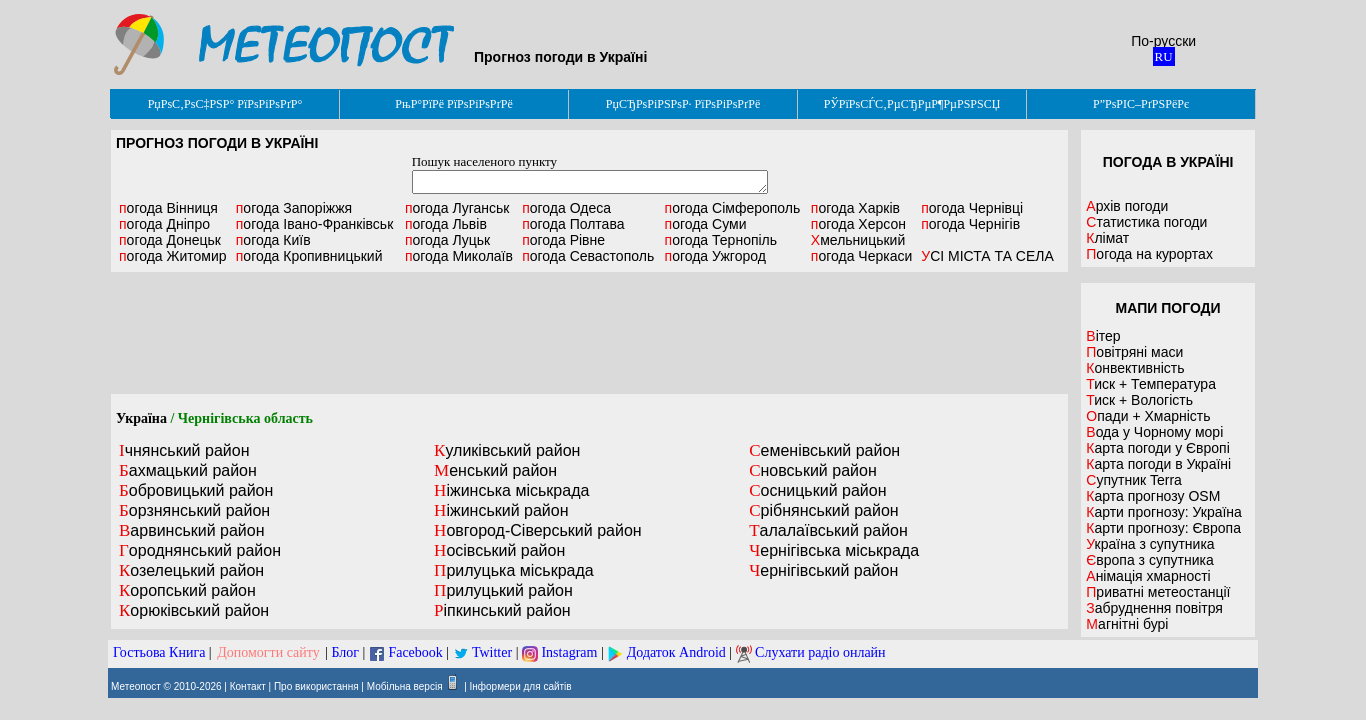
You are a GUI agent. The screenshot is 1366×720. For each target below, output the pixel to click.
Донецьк (170, 240)
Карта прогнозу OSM (1153, 496)
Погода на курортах (1149, 254)
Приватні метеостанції (1158, 592)
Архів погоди (1127, 206)
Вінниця (168, 208)
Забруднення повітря (1154, 608)
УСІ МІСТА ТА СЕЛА (987, 256)
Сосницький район (817, 490)
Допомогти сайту (268, 652)
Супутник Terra (1134, 480)
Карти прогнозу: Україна (1164, 512)
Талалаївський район (828, 530)
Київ (273, 240)
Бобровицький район (196, 490)
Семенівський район (824, 450)
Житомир (173, 256)
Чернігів (970, 224)
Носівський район (499, 550)
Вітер (1103, 336)
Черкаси (861, 256)
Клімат (1107, 238)
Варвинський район (192, 530)
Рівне (563, 240)
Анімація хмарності (1148, 576)
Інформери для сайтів (521, 686)
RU (1164, 56)
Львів (446, 224)
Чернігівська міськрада (834, 550)
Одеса (566, 208)
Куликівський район (507, 450)
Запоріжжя (294, 208)
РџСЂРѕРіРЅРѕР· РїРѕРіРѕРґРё (683, 104)
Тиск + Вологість (1139, 400)
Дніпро (164, 224)
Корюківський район (194, 610)
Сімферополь (733, 208)
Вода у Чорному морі (1154, 432)
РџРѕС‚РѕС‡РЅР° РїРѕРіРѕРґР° (225, 104)
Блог (346, 652)
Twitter (492, 652)
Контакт (248, 686)
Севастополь (588, 256)
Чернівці (972, 208)
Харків (855, 208)
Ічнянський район (184, 450)
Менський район (495, 470)
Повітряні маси (1134, 352)
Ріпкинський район (502, 610)
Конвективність (1135, 368)
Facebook (415, 652)
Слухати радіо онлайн (820, 652)
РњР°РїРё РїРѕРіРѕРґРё (453, 104)
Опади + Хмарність (1148, 416)
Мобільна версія (405, 686)
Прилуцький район (503, 590)
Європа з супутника (1149, 560)
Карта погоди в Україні (1158, 464)
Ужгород (715, 256)
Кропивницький (309, 256)
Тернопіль (721, 240)
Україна (141, 418)
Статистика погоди (1146, 222)
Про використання (316, 686)
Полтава (573, 224)
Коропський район (187, 590)
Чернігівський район (823, 570)
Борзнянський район (194, 510)
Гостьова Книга (159, 652)
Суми (706, 224)
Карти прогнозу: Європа (1163, 528)
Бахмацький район (188, 470)
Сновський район (813, 470)
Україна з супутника (1150, 544)
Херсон (858, 224)
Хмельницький (858, 240)
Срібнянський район (823, 510)
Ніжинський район (501, 510)
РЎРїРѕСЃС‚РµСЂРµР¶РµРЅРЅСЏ (912, 104)
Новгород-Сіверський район (538, 530)
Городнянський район (200, 550)
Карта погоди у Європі (1158, 448)
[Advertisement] (590, 333)
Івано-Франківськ (315, 224)
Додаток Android (676, 652)
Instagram (569, 652)
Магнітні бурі (1127, 624)
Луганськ (457, 208)
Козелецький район (191, 570)
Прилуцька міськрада (514, 570)
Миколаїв (459, 256)
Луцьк (447, 240)
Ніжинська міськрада (511, 490)
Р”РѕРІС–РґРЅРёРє (1141, 104)
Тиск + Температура (1151, 384)
